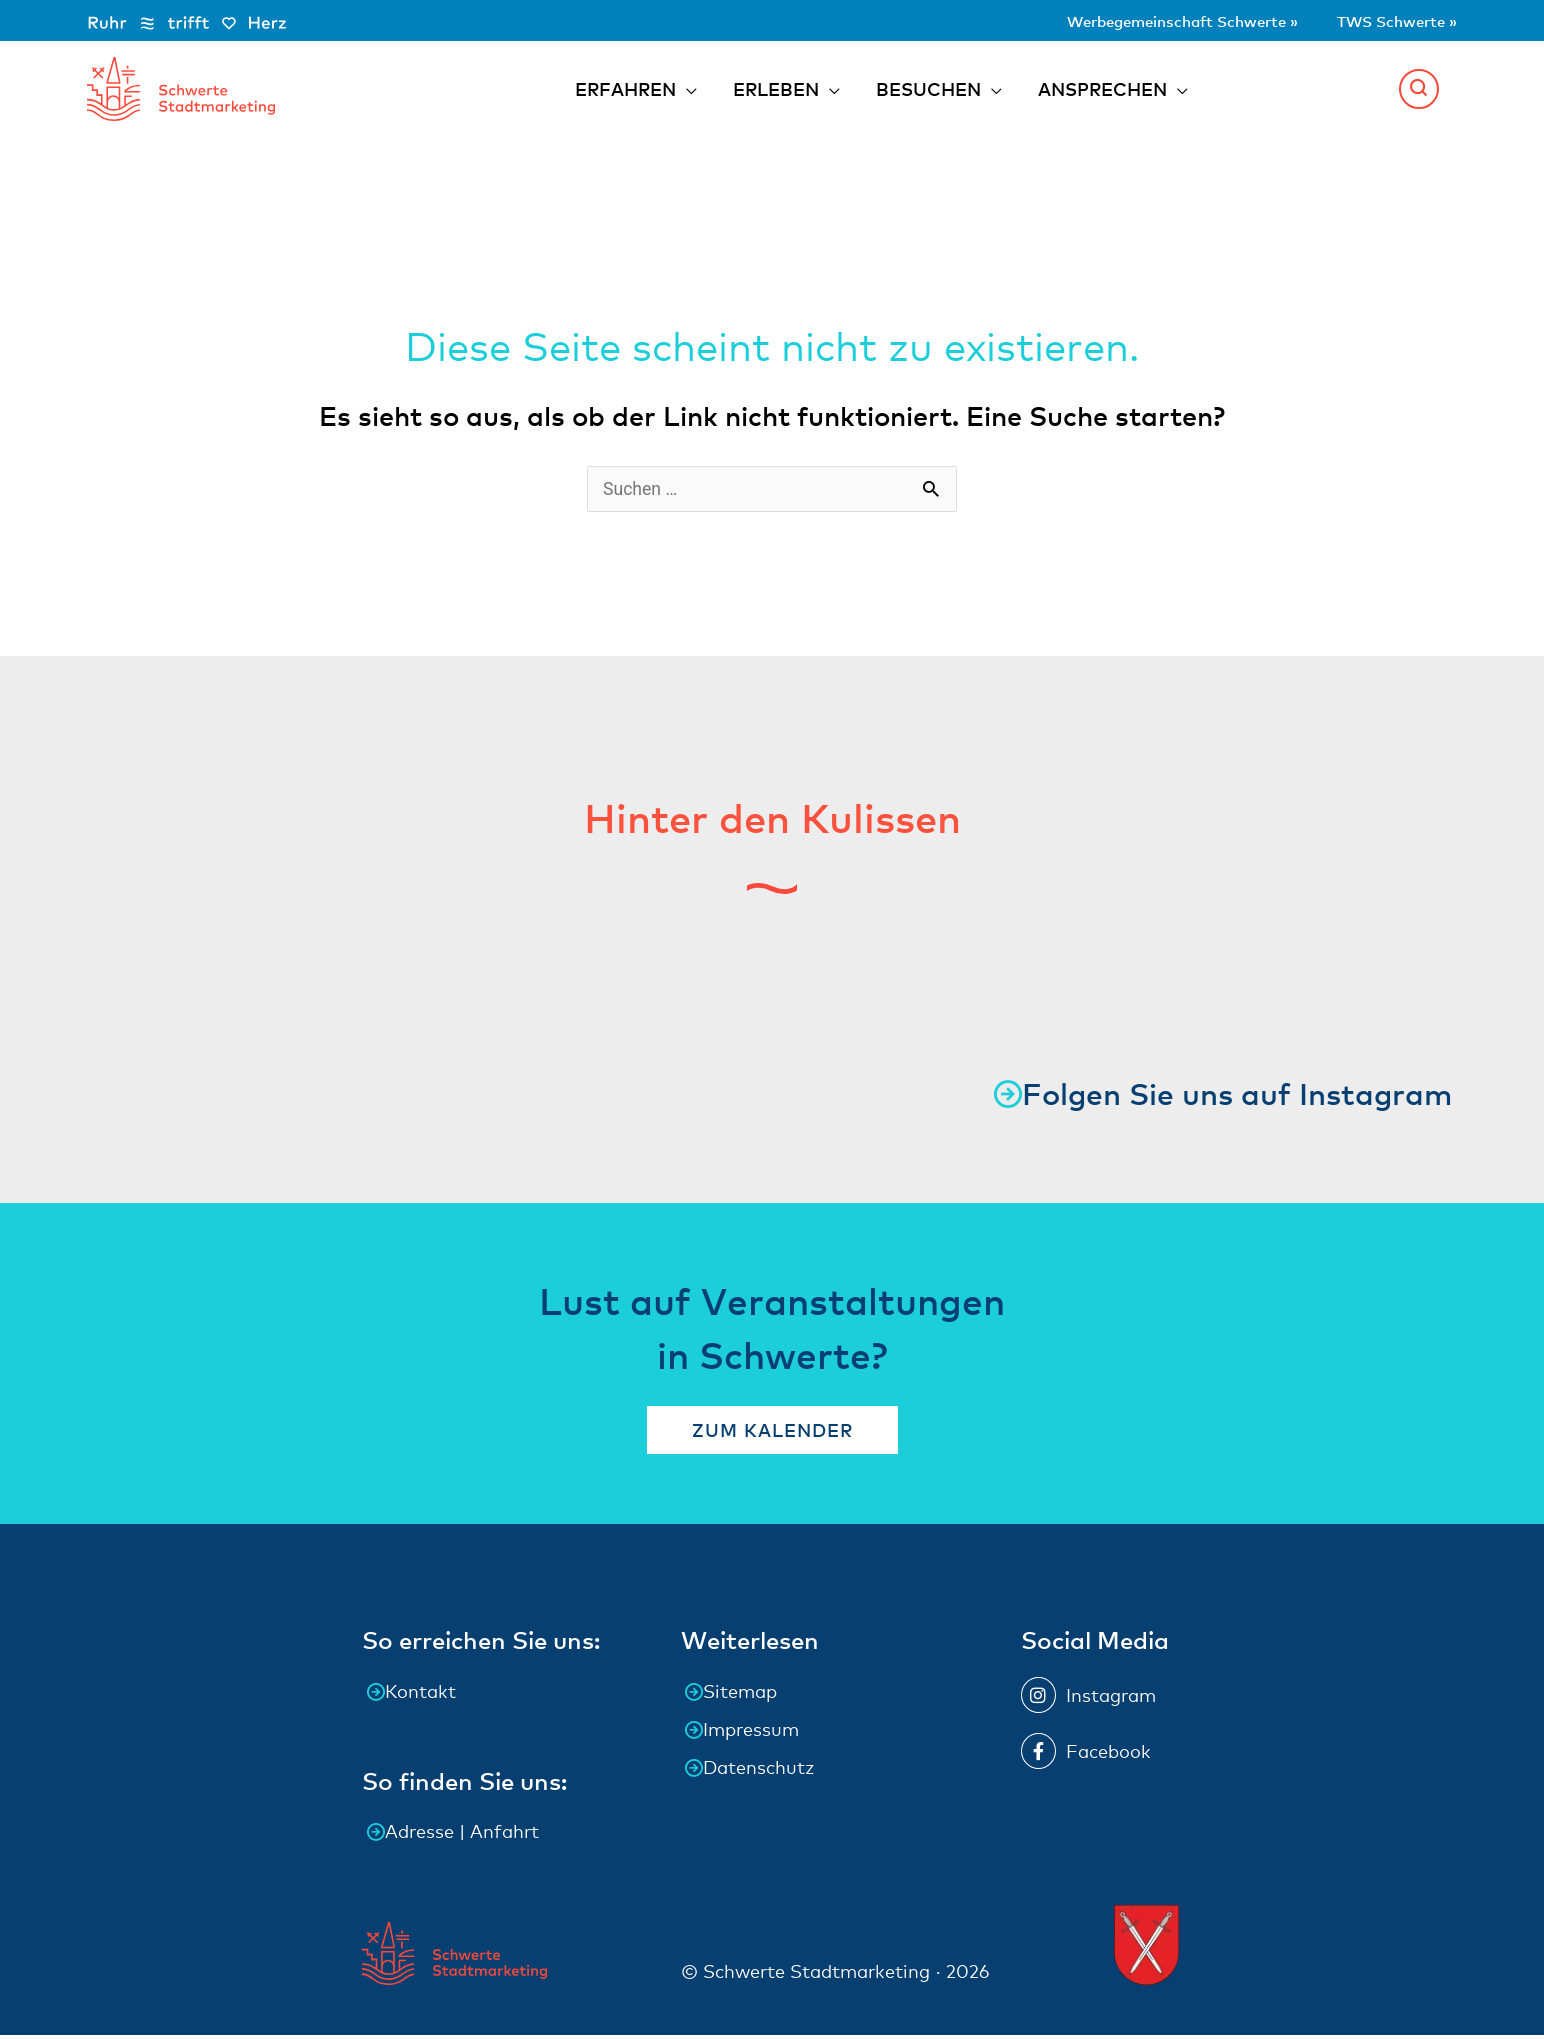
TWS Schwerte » (1384, 19)
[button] (1419, 90)
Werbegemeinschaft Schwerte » (1132, 19)
